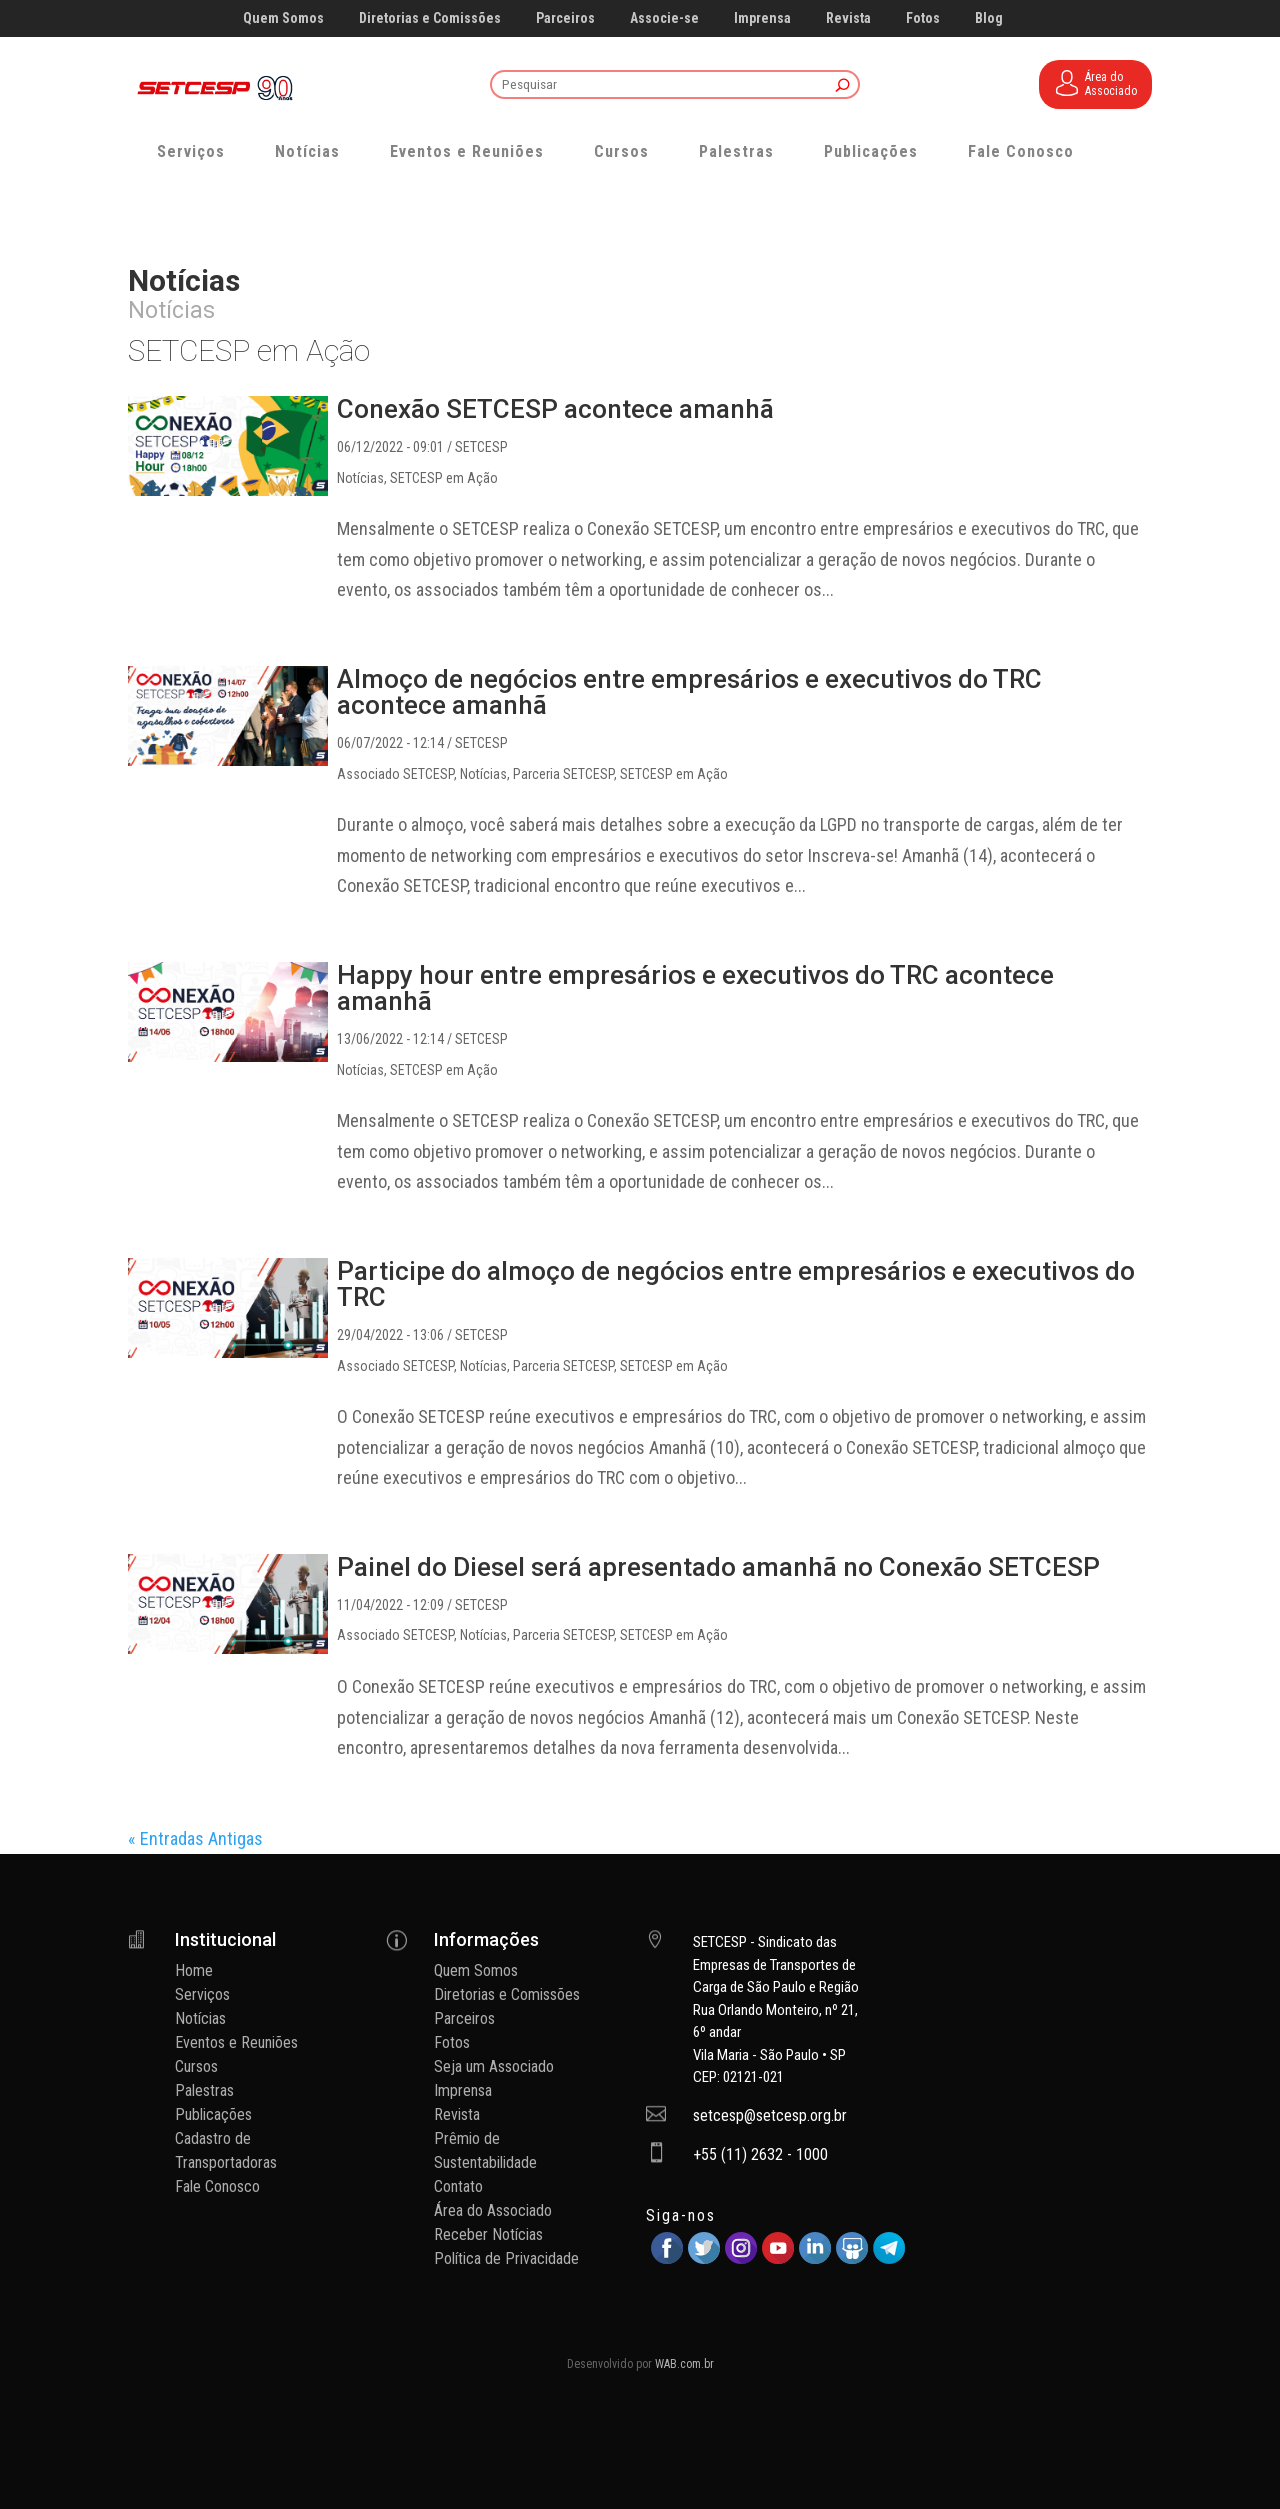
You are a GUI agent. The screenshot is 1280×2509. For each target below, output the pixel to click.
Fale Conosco (1021, 151)
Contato (458, 2186)
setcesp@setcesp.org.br (770, 2115)
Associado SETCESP (395, 774)
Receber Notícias (488, 2234)
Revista (848, 18)
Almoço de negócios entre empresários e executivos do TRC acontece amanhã (689, 692)
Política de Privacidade (506, 2258)
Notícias (307, 151)
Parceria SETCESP (563, 774)
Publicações (871, 151)
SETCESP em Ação (444, 478)
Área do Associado (493, 2210)
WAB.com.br (684, 2364)
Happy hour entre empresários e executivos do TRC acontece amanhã (695, 988)
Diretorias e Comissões (430, 18)
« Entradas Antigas (195, 1838)
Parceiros (565, 18)
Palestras (736, 151)
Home (194, 1970)
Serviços (191, 151)
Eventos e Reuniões (467, 151)
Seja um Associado (494, 2066)
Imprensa (762, 18)
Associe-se (664, 18)
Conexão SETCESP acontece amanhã (555, 409)
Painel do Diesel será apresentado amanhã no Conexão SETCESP (718, 1567)
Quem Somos (283, 18)
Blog (989, 18)
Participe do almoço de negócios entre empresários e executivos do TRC (736, 1284)
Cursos (621, 151)
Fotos (923, 18)
